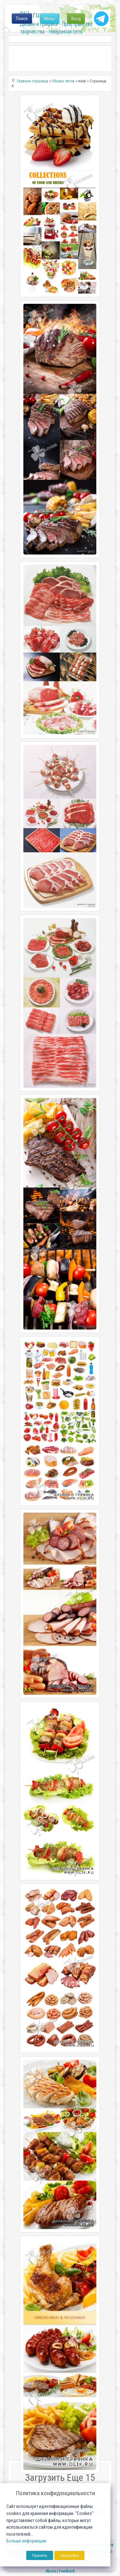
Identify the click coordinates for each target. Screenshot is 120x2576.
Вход (76, 18)
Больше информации (26, 2541)
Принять (39, 2555)
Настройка (69, 2555)
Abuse (50, 2571)
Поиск (22, 18)
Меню (49, 18)
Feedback (67, 2571)
